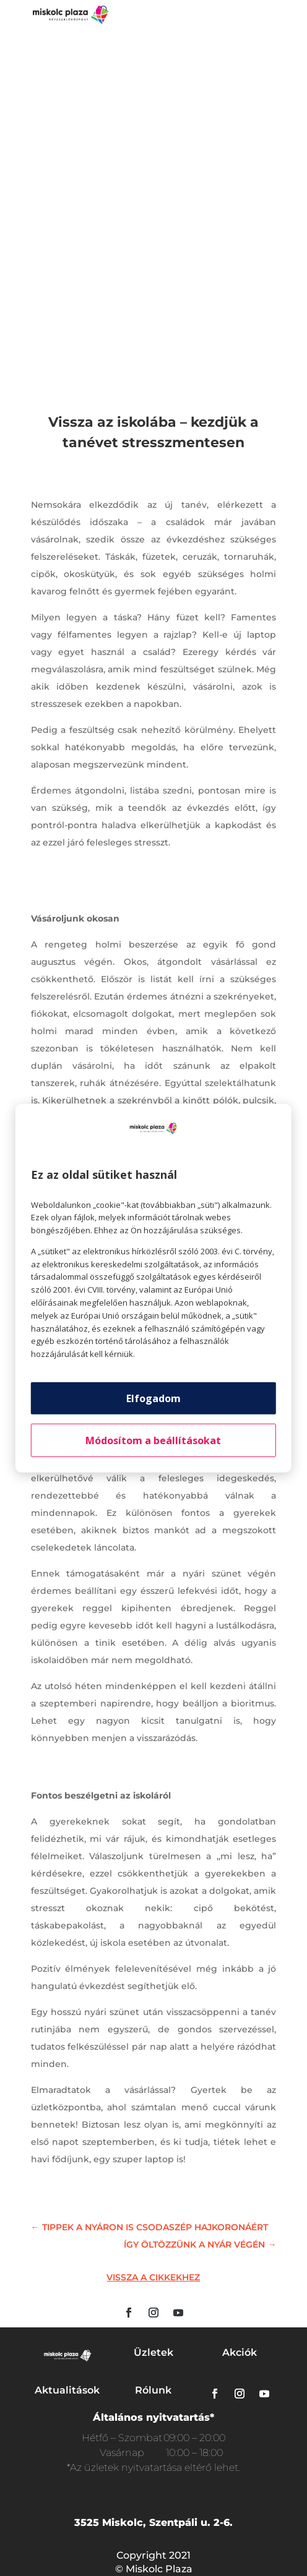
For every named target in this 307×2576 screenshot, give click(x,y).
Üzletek (153, 2352)
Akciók (239, 2352)
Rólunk (153, 2390)
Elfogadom (153, 1398)
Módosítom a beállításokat (153, 1440)
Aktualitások (67, 2390)
